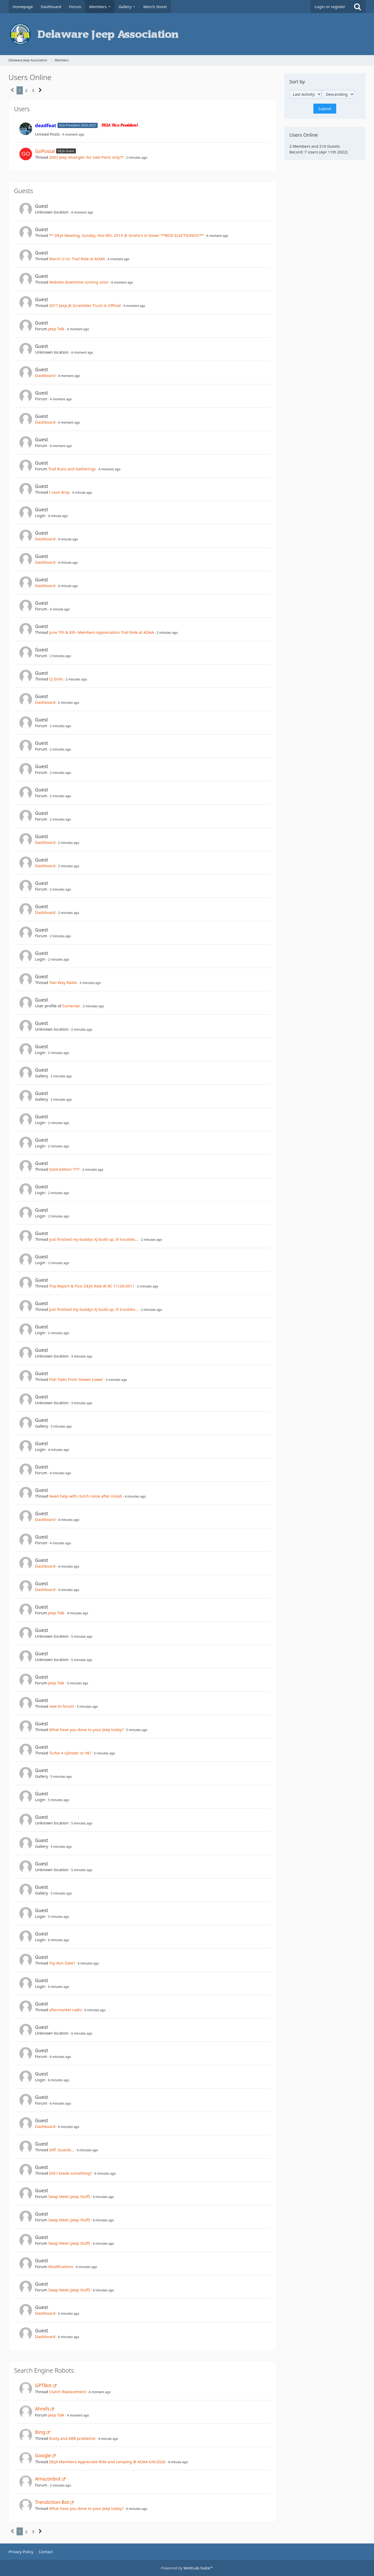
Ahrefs (42, 2408)
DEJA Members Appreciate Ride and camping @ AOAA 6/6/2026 (107, 2461)
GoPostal (45, 151)
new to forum (61, 1706)
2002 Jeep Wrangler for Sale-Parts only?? (86, 157)
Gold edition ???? (64, 1169)
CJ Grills (56, 679)
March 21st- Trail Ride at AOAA (77, 258)
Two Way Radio (63, 982)
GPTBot (43, 2385)
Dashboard (45, 375)
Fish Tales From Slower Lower (76, 1379)
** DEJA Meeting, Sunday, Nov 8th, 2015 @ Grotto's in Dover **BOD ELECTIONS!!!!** (126, 235)
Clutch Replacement (67, 2391)
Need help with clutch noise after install (85, 1496)
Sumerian (71, 1005)
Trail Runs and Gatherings (72, 468)
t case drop (59, 492)
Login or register (329, 6)
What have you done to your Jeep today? (86, 1729)
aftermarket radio (65, 2009)
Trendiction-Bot (52, 2502)
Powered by (187, 2567)
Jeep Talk (56, 328)
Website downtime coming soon (78, 282)
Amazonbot (48, 2479)
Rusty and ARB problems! (72, 2438)
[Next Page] (40, 90)
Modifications (60, 2266)
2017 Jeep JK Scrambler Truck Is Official (85, 305)
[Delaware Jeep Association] (187, 34)
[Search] (357, 6)
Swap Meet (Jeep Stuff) (69, 2196)
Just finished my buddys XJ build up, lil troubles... (93, 1239)
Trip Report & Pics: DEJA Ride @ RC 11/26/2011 (91, 1286)
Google (43, 2455)
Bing (40, 2432)
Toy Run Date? (62, 1963)
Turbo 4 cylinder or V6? (70, 1752)
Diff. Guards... (61, 2149)
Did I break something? (70, 2173)
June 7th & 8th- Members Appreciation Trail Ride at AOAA (101, 632)
